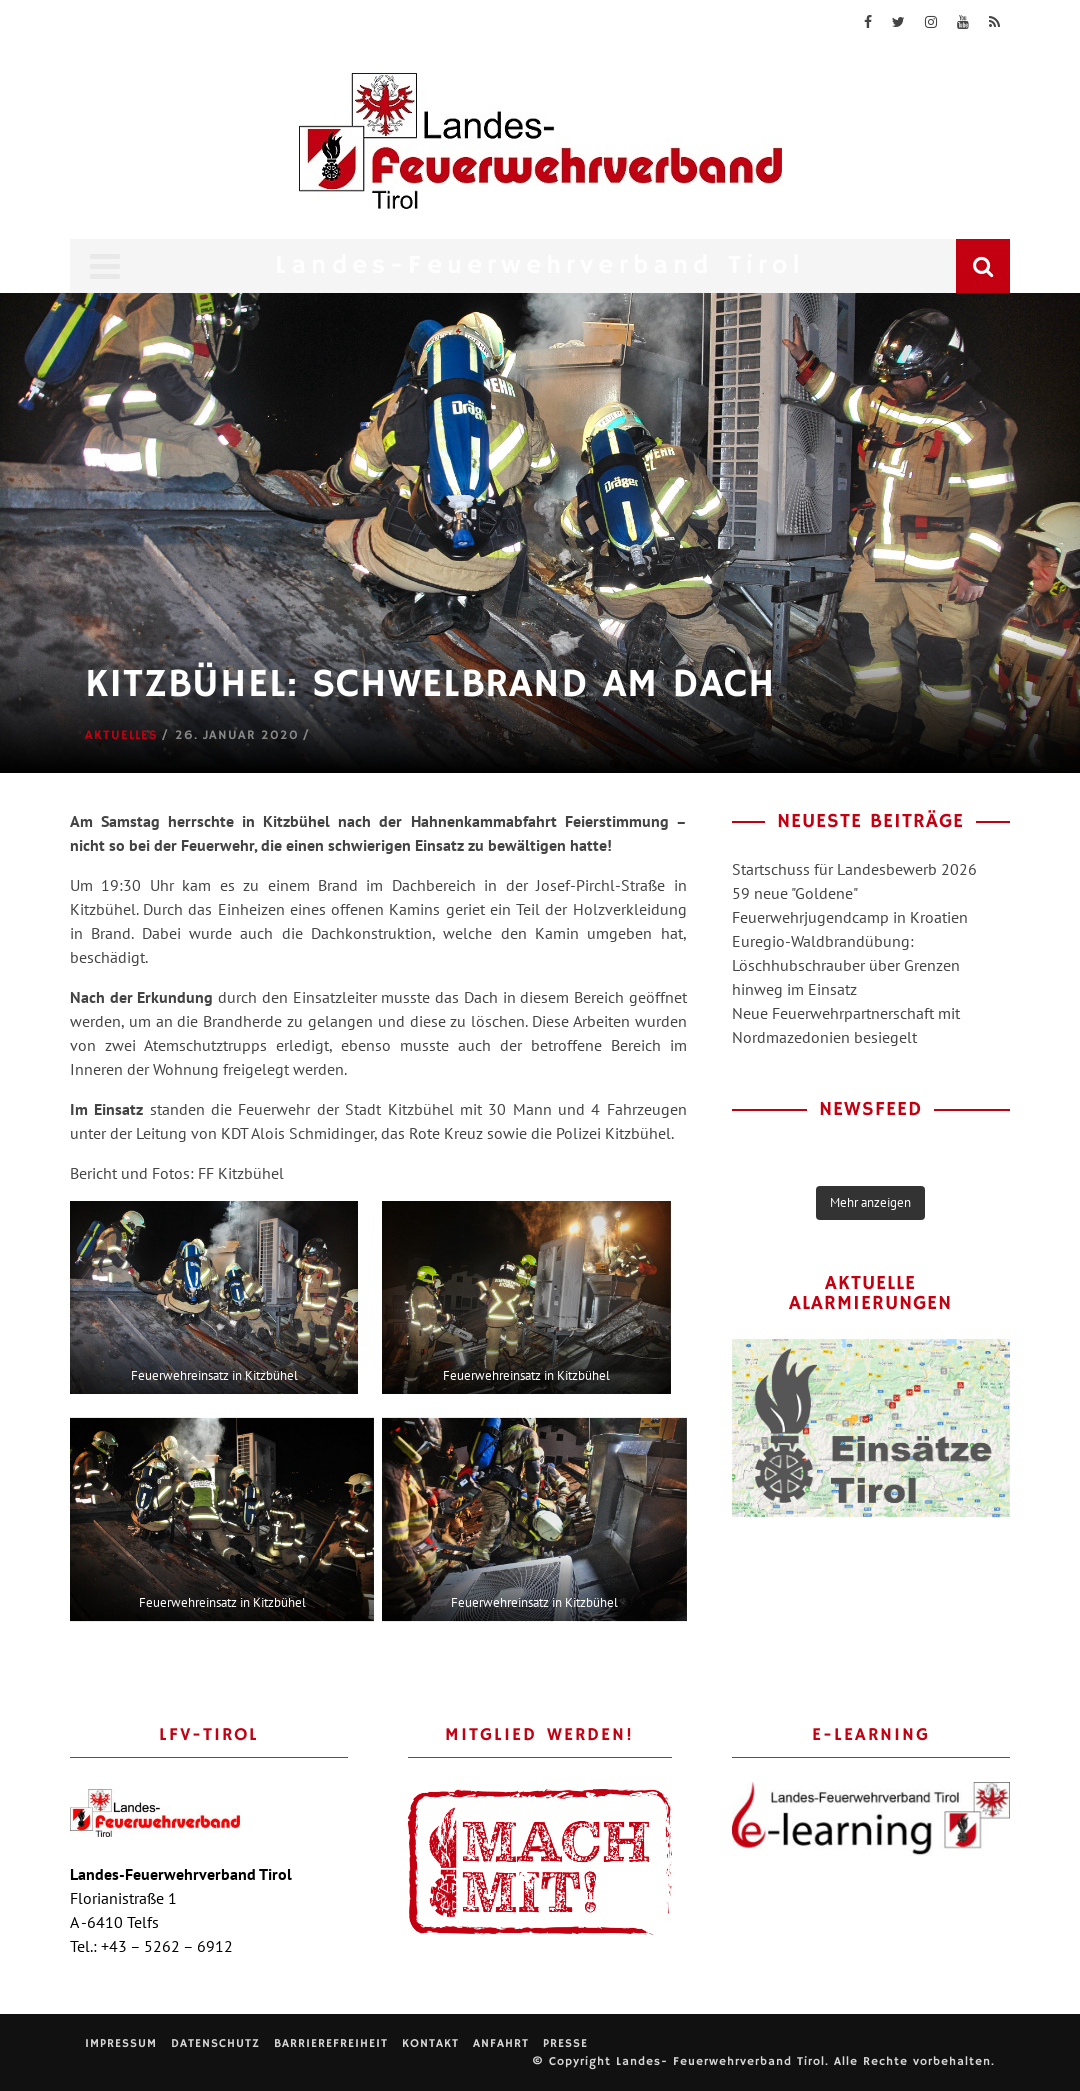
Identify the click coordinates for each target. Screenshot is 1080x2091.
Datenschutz (215, 2043)
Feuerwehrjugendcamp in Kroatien (850, 917)
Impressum (121, 2043)
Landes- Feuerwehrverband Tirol (720, 2061)
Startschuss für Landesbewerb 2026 (854, 869)
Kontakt (430, 2043)
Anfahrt (501, 2043)
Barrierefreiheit (331, 2043)
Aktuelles (121, 735)
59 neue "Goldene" (795, 893)
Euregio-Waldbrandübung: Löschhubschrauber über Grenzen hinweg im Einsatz (846, 965)
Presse (565, 2043)
